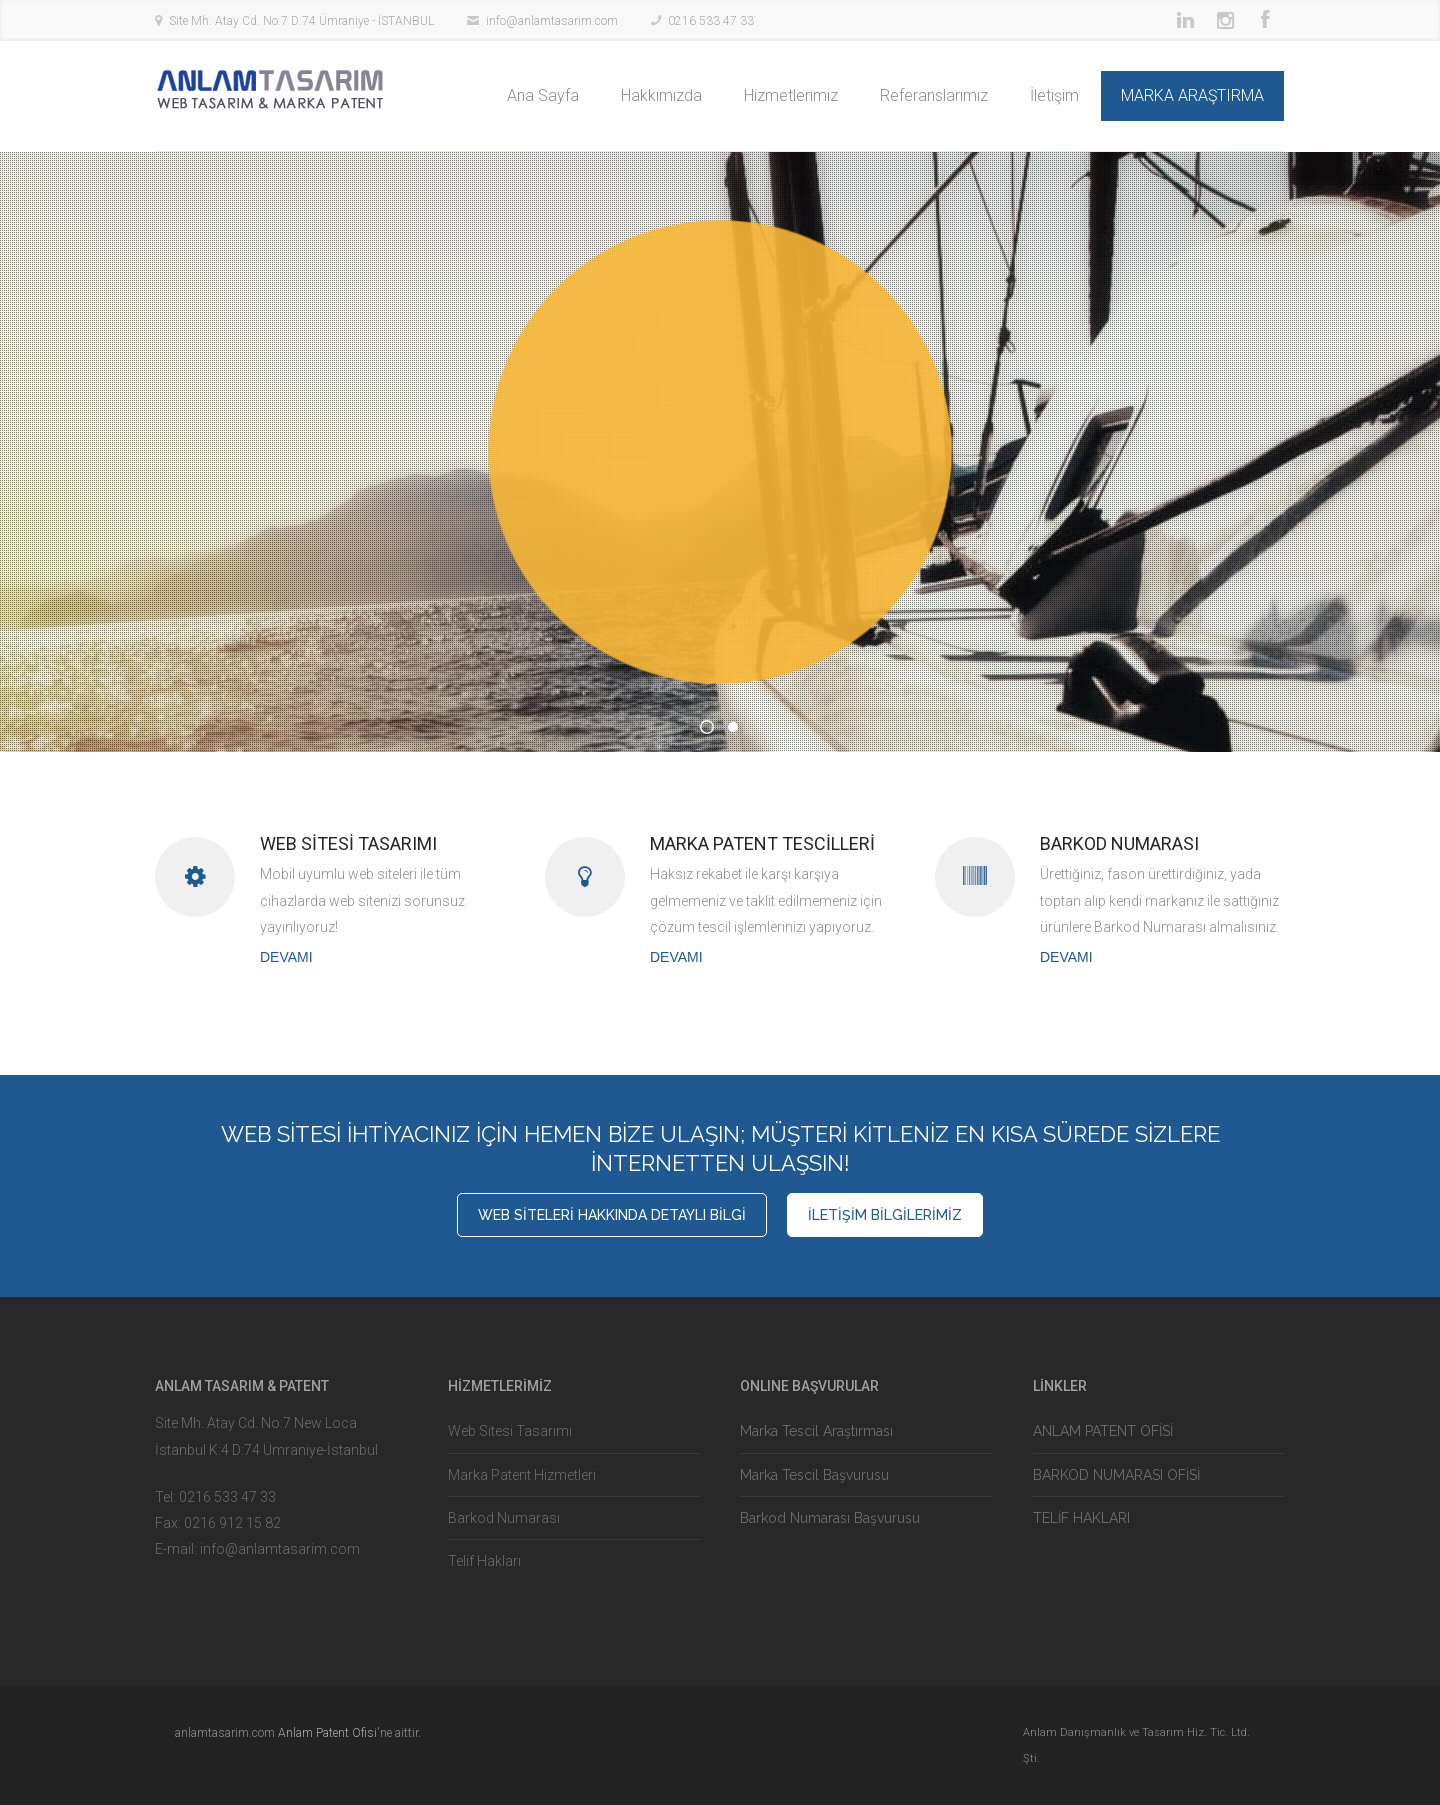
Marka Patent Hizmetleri (522, 1475)
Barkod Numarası (504, 1518)
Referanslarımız (934, 95)
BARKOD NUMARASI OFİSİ (1116, 1475)
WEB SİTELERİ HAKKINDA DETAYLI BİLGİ (612, 1215)
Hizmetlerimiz (791, 95)
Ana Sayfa (543, 95)
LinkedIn (1185, 20)
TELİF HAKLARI (1081, 1518)
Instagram (1225, 20)
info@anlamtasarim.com (280, 1549)
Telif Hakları (484, 1561)
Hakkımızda (661, 95)
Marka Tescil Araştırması (816, 1431)
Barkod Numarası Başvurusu (830, 1518)
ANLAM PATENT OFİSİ (1103, 1431)
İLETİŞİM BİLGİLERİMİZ (885, 1215)
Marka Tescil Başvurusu (814, 1475)
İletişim (1054, 95)
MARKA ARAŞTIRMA (1192, 95)
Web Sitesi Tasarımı (510, 1431)
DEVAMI (286, 957)
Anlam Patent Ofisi (327, 1733)
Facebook (1265, 20)
